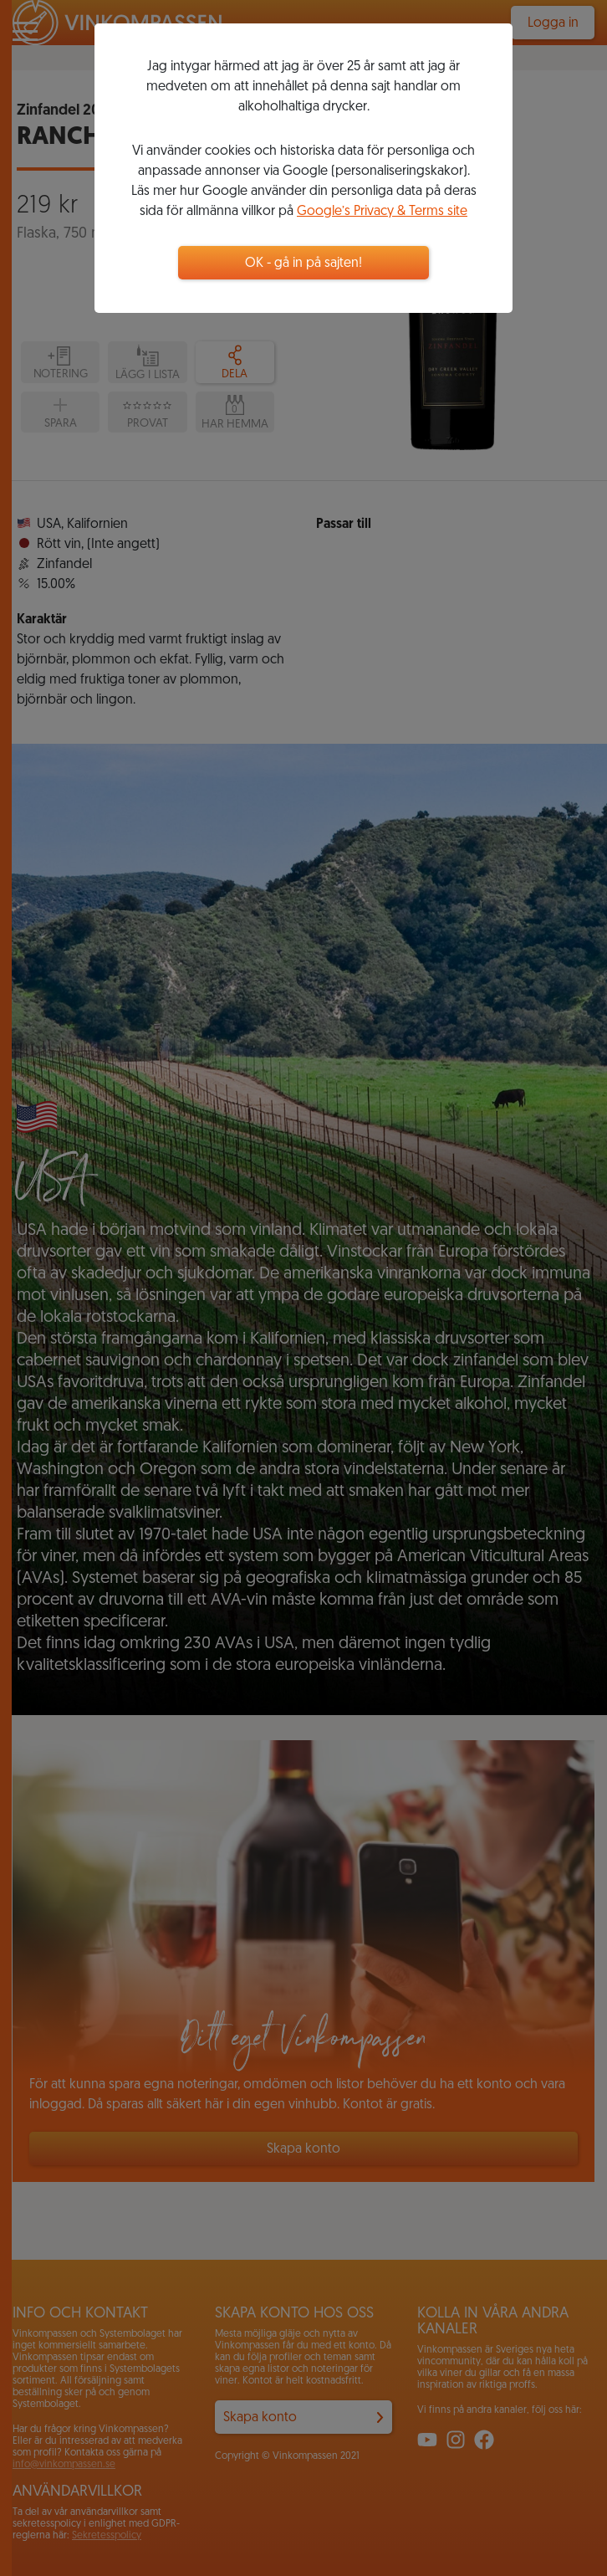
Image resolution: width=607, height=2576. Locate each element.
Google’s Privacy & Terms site (382, 211)
